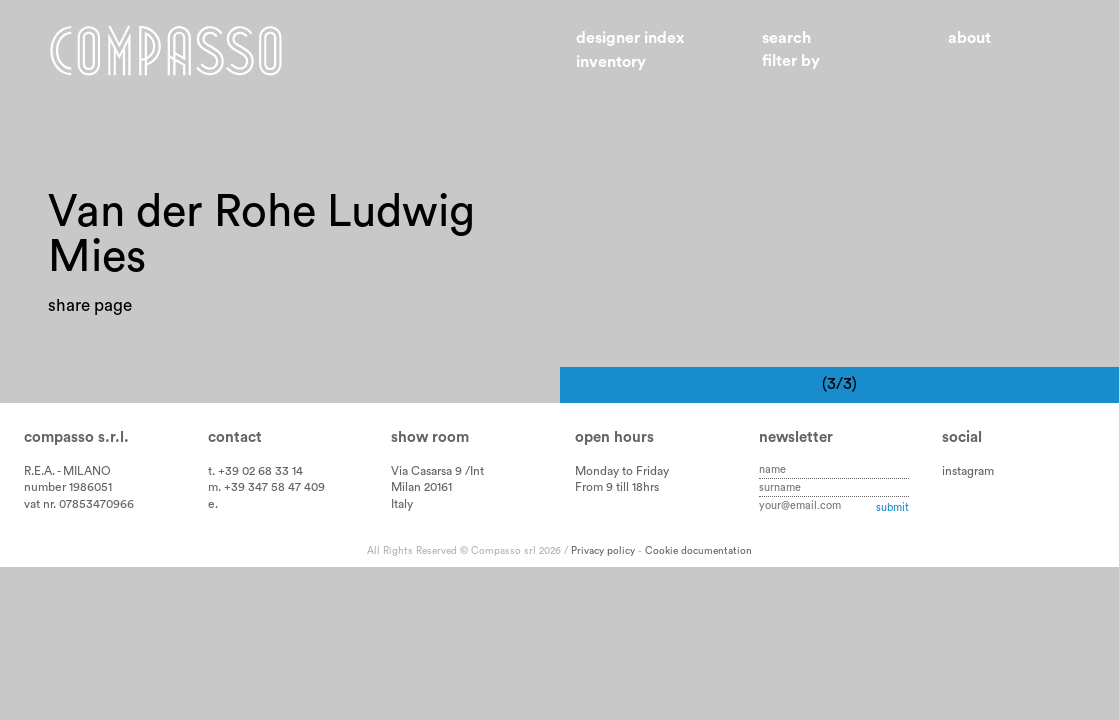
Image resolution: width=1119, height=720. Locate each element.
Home (166, 50)
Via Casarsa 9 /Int (437, 496)
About (969, 38)
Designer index (630, 38)
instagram (968, 496)
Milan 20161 (421, 512)
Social (962, 462)
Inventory (611, 62)
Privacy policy (603, 576)
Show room (430, 462)
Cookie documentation (698, 576)
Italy (402, 529)
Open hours (614, 462)
